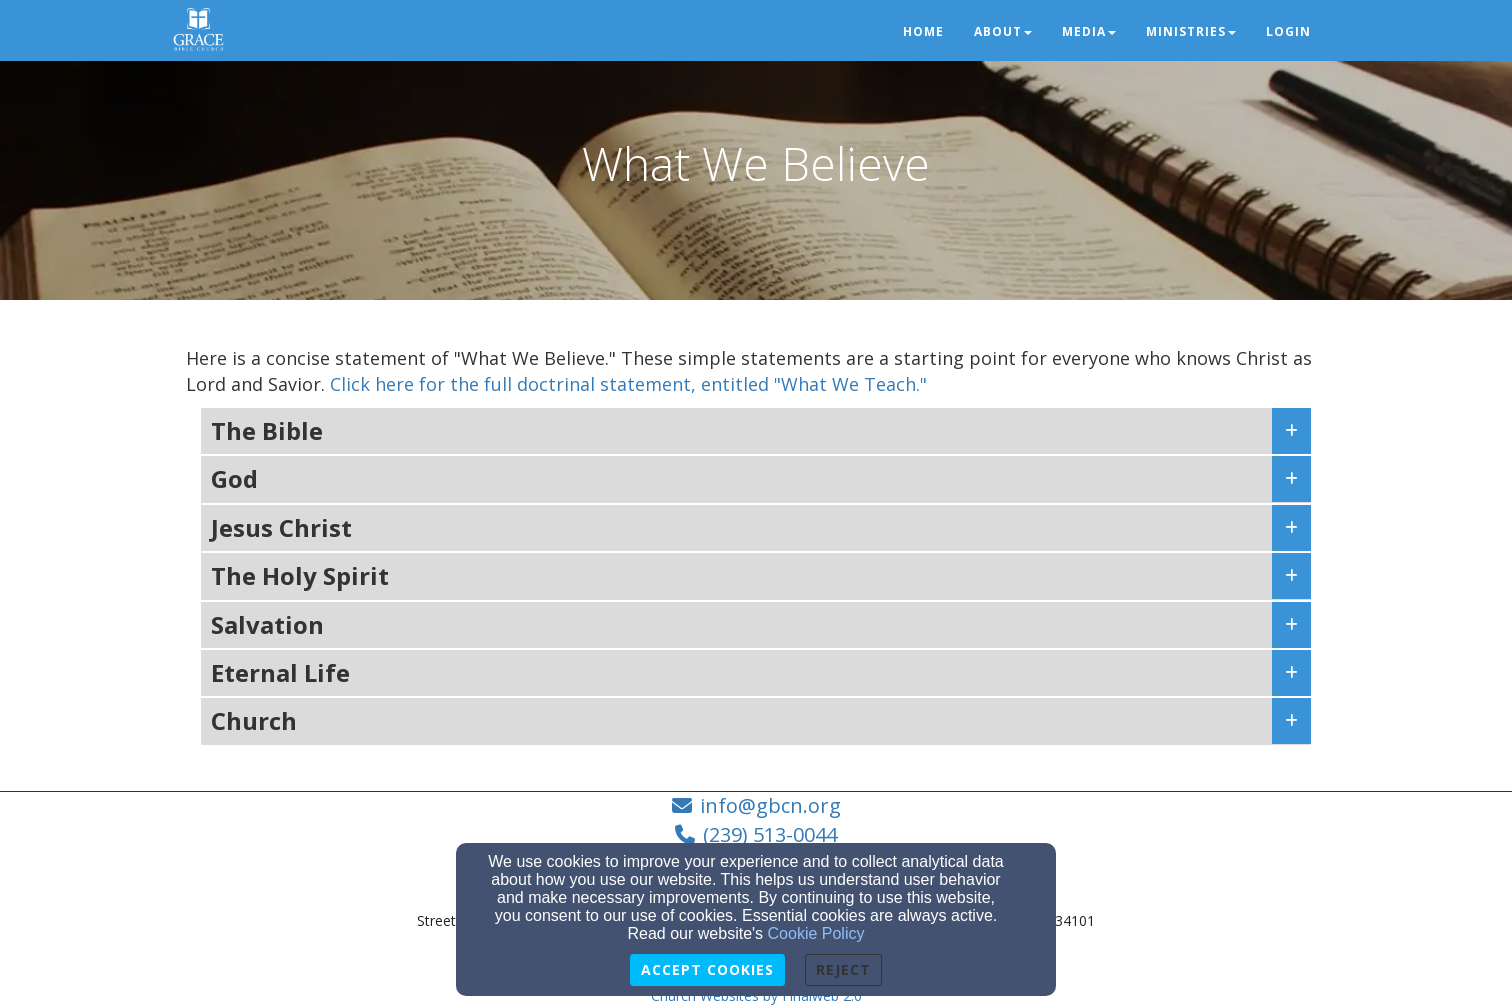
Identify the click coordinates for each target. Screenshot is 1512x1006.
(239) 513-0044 (770, 834)
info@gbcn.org (770, 805)
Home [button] (923, 31)
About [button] (1003, 31)
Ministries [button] (1191, 31)
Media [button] (1089, 31)
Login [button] (1288, 31)
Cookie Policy (816, 933)
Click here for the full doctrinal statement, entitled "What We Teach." (628, 384)
